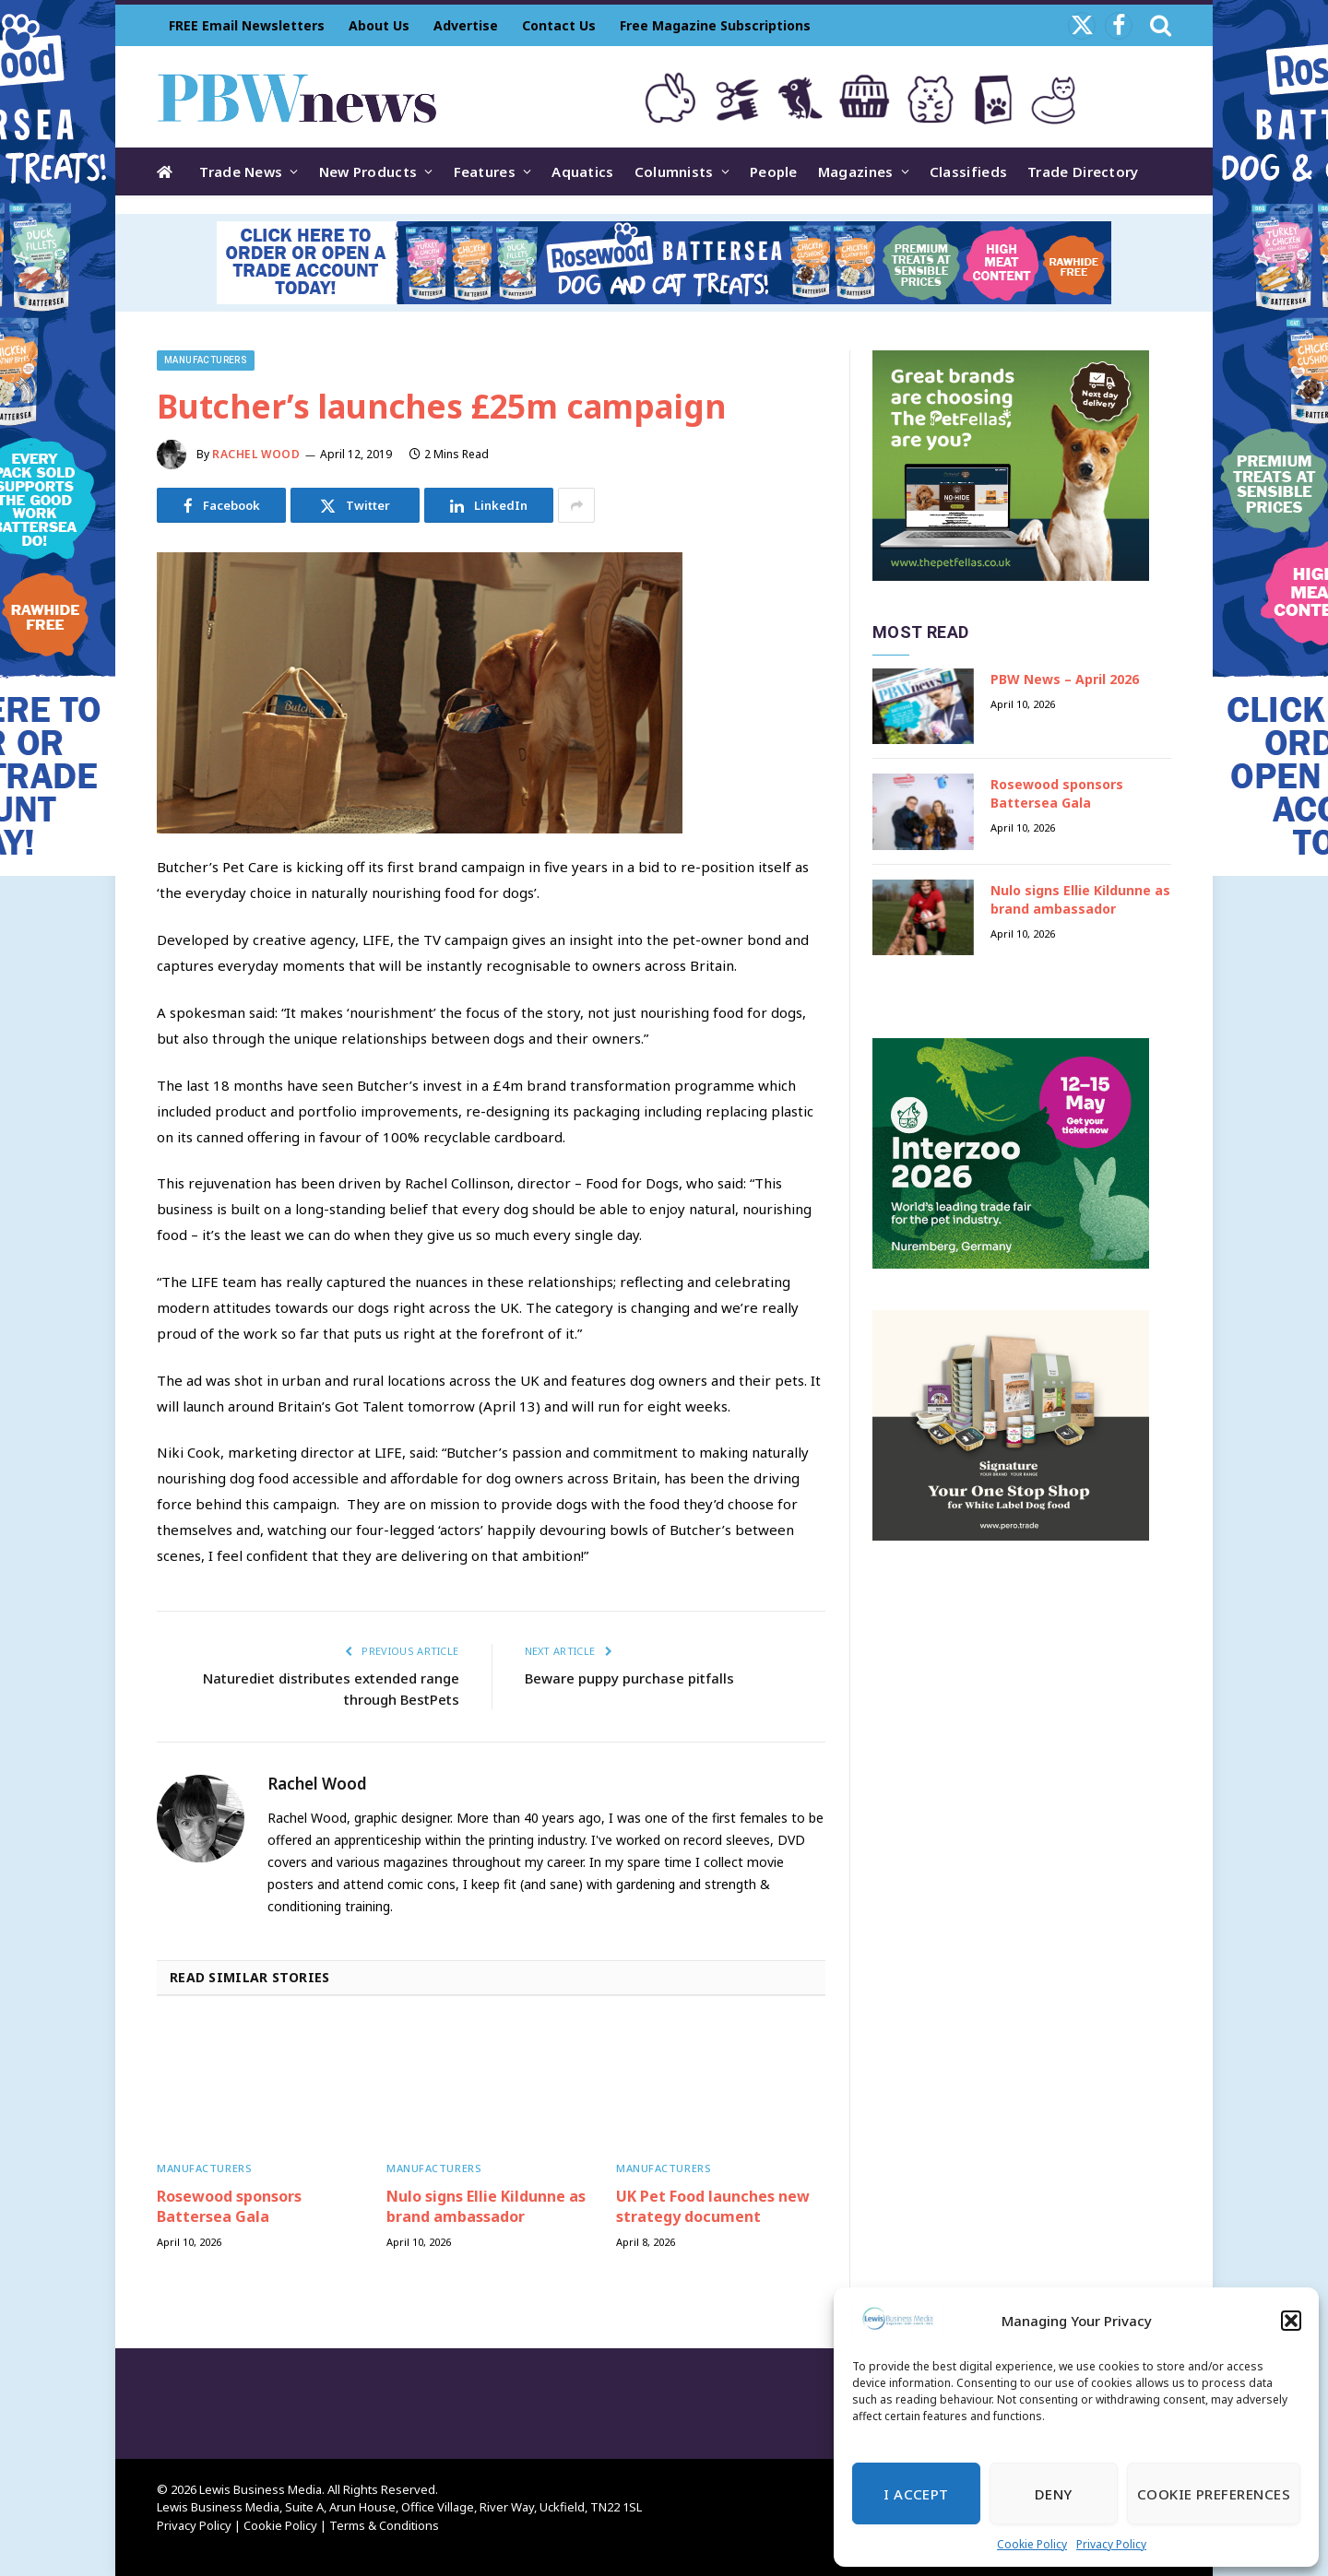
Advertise (465, 25)
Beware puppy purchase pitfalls (629, 1678)
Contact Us (559, 25)
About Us (379, 25)
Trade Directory (1083, 171)
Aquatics (582, 171)
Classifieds (968, 171)
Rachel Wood (256, 454)
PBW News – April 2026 (1064, 679)
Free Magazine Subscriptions (715, 25)
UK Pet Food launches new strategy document (713, 2207)
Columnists (674, 171)
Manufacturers (205, 360)
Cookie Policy (1032, 2544)
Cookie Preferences (1213, 2494)
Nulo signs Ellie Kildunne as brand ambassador (486, 2207)
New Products (368, 171)
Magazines (856, 171)
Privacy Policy (1111, 2544)
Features (485, 171)
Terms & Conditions (384, 2525)
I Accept (916, 2494)
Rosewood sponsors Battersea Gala (229, 2207)
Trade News (240, 171)
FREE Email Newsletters (247, 25)
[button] (1291, 2320)
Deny (1054, 2494)
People (774, 171)
